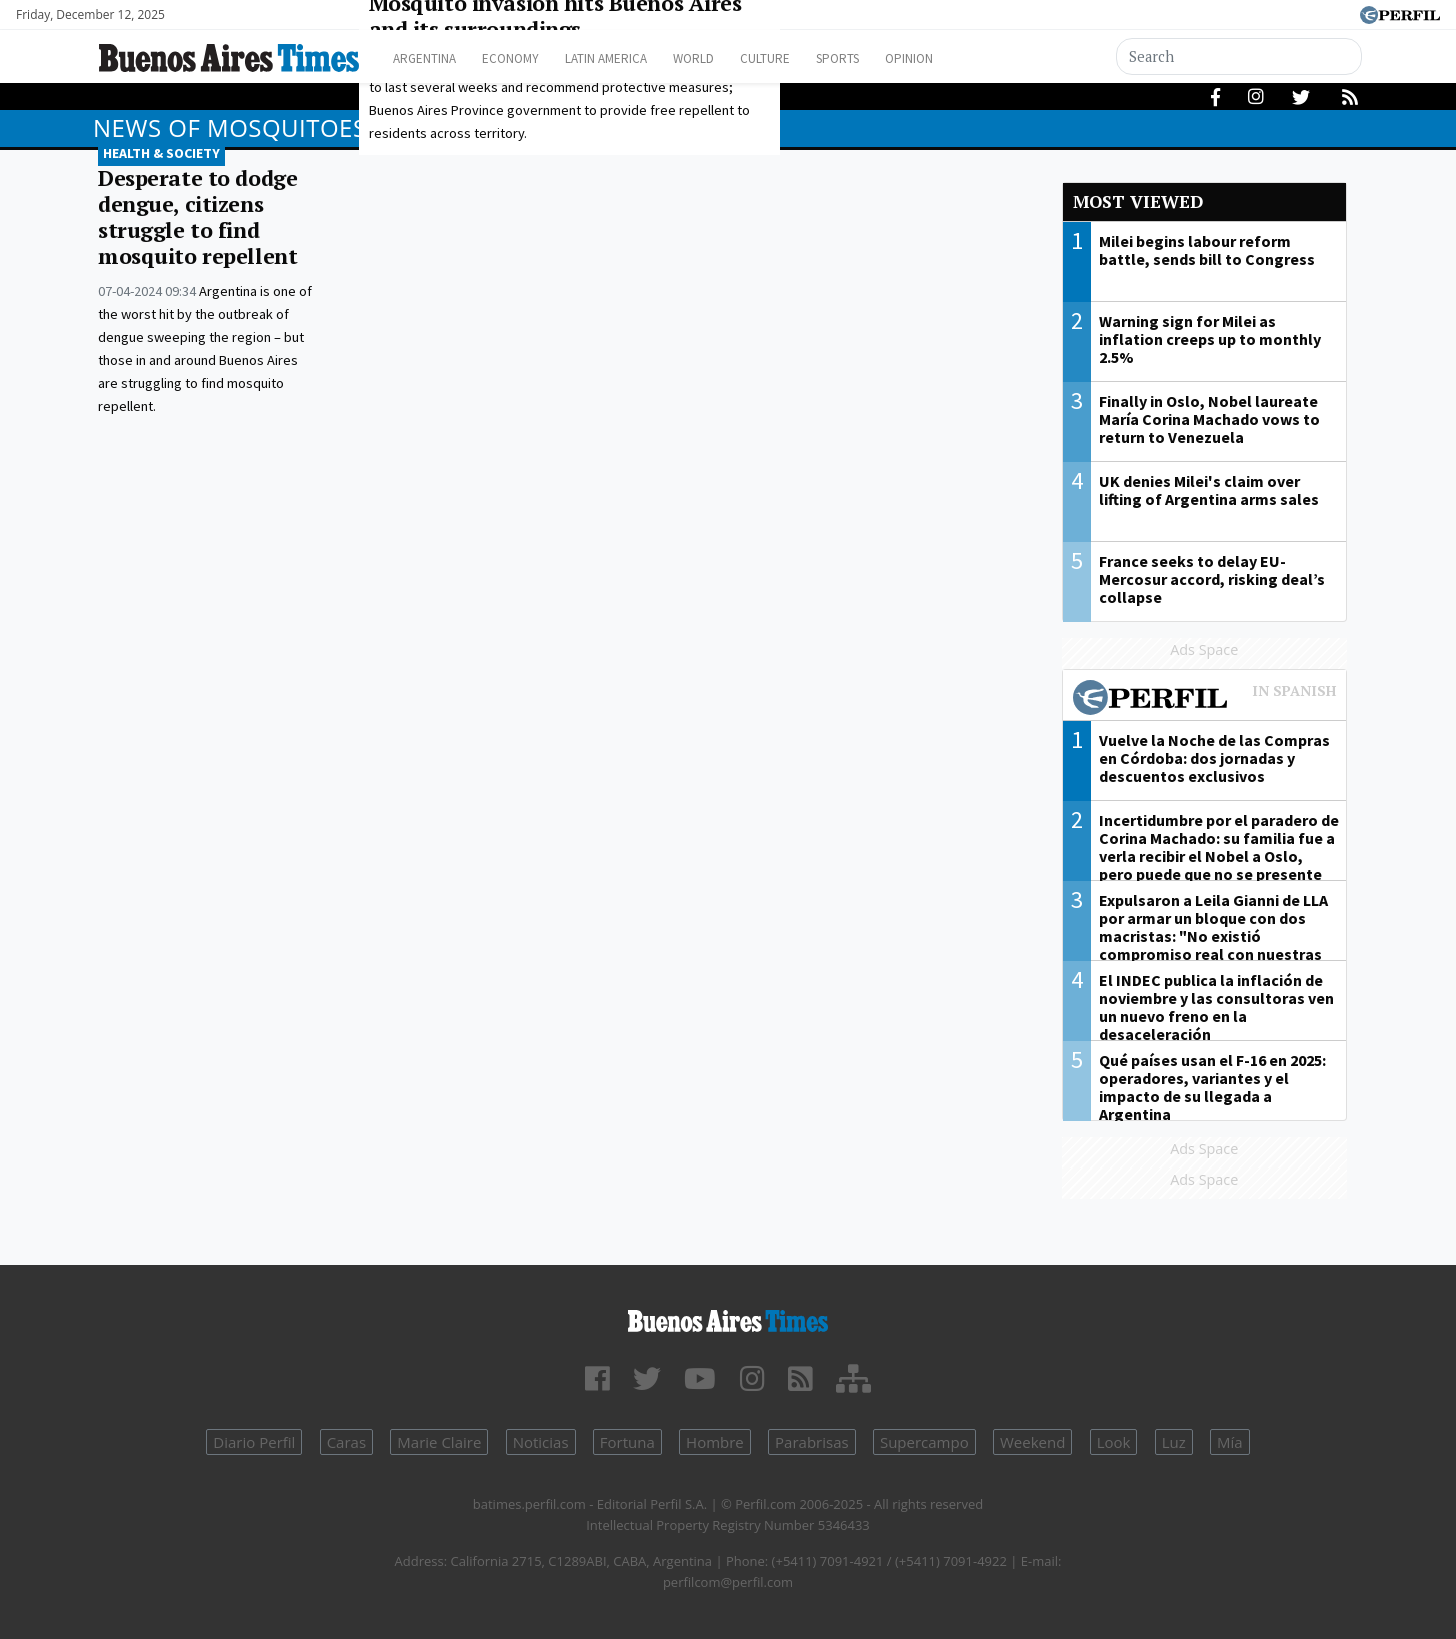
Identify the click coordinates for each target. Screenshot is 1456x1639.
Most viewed (1138, 201)
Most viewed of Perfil (1205, 700)
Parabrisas (812, 1442)
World (733, 58)
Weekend (1032, 1442)
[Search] (1240, 56)
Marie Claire (439, 1442)
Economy (526, 58)
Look (1114, 1442)
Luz (1174, 1442)
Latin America (634, 58)
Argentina (430, 58)
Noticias (541, 1442)
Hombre (715, 1442)
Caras (346, 1442)
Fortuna (627, 1442)
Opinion (977, 58)
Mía (1230, 1442)
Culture (814, 58)
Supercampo (924, 1442)
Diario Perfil (254, 1442)
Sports (897, 58)
